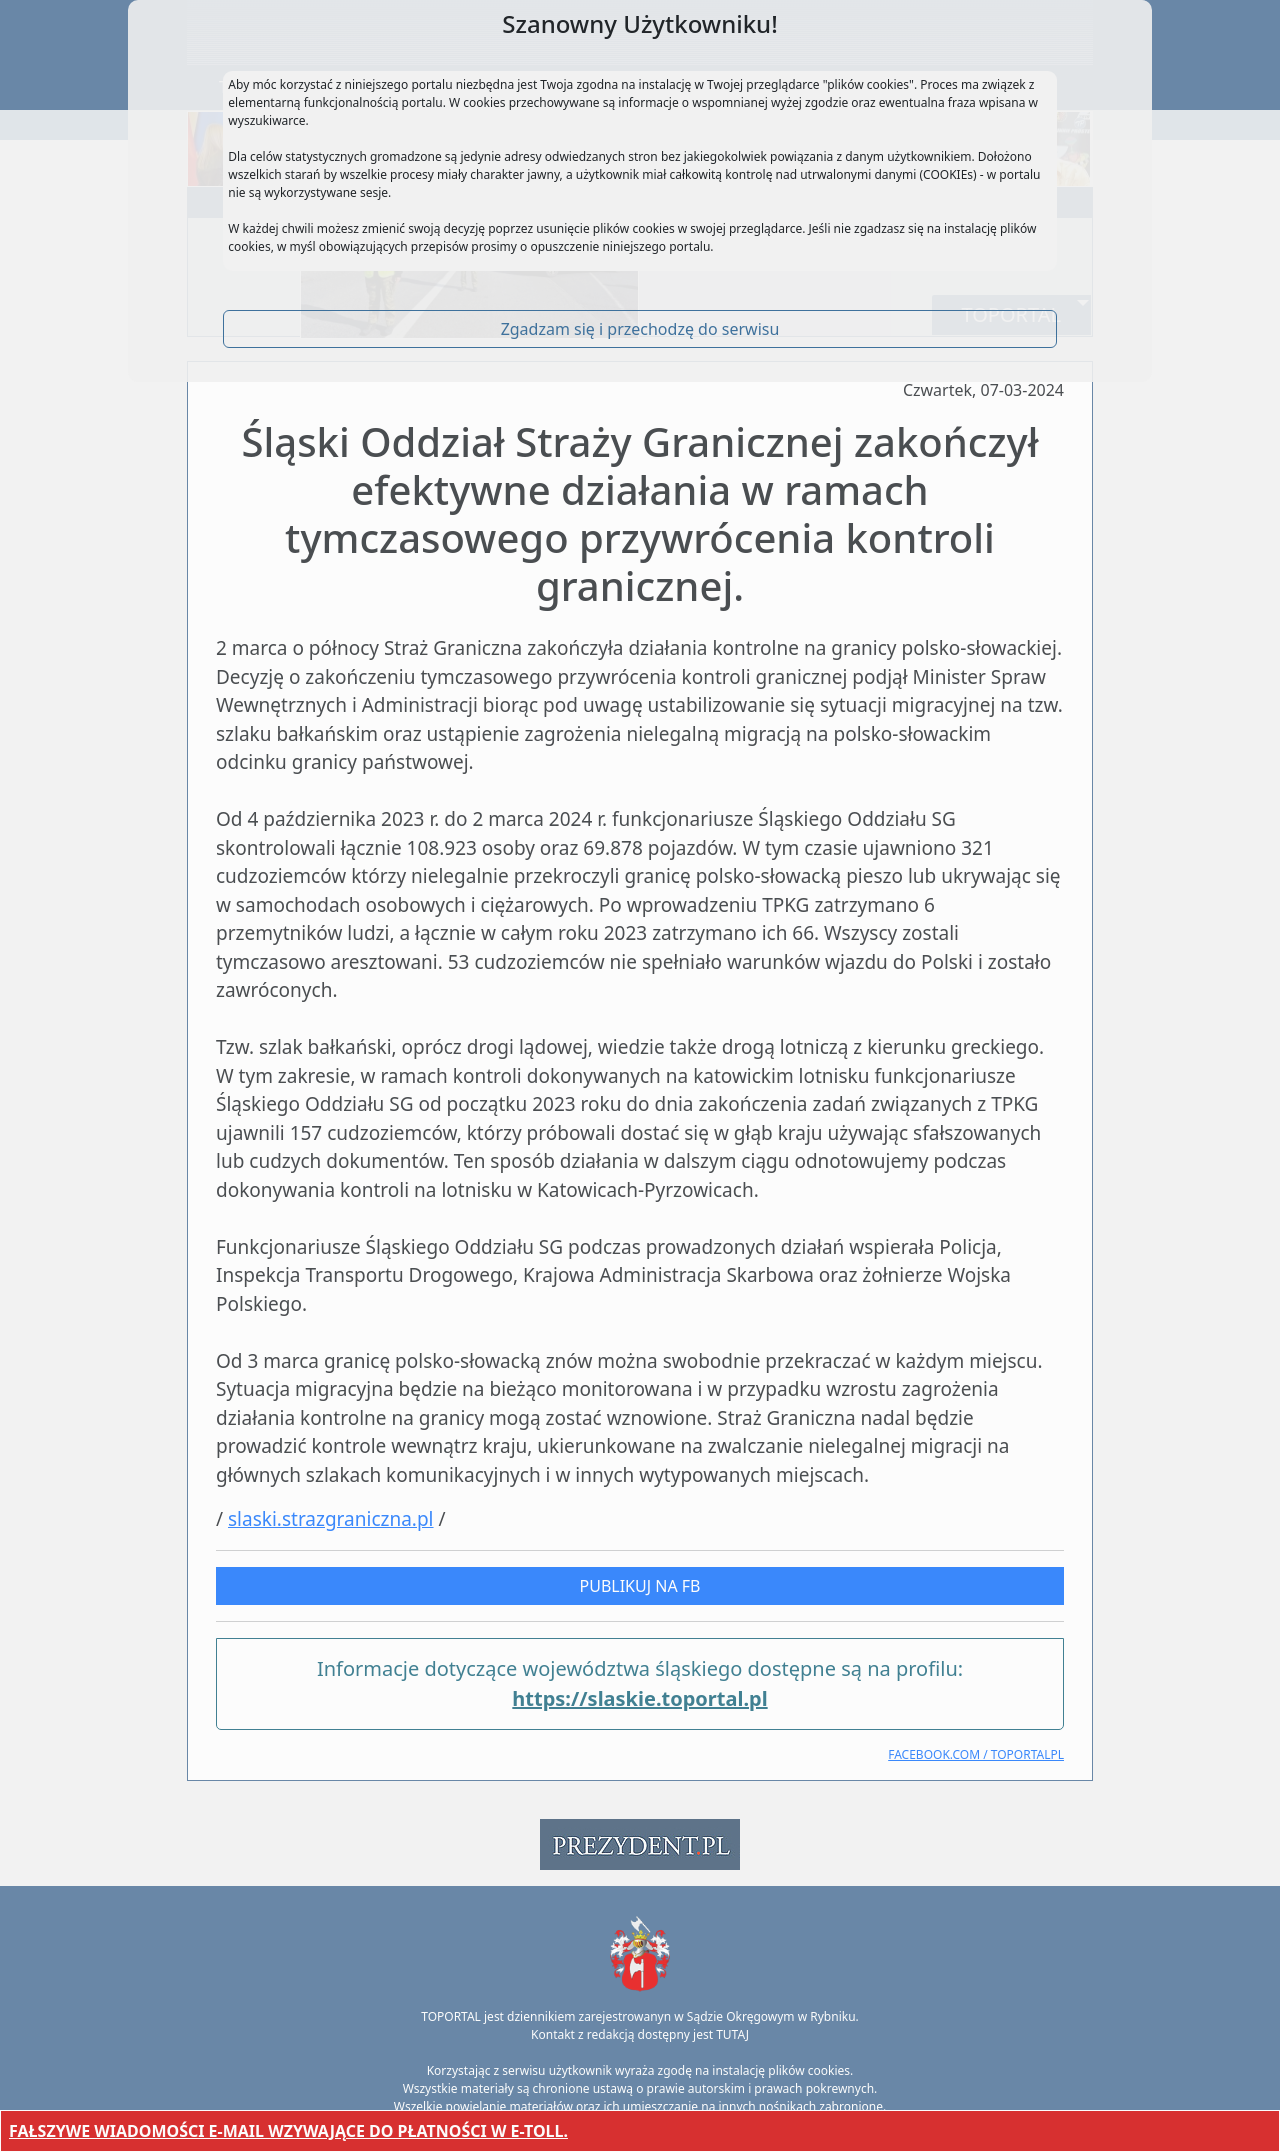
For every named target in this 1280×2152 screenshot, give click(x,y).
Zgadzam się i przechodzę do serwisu (640, 329)
